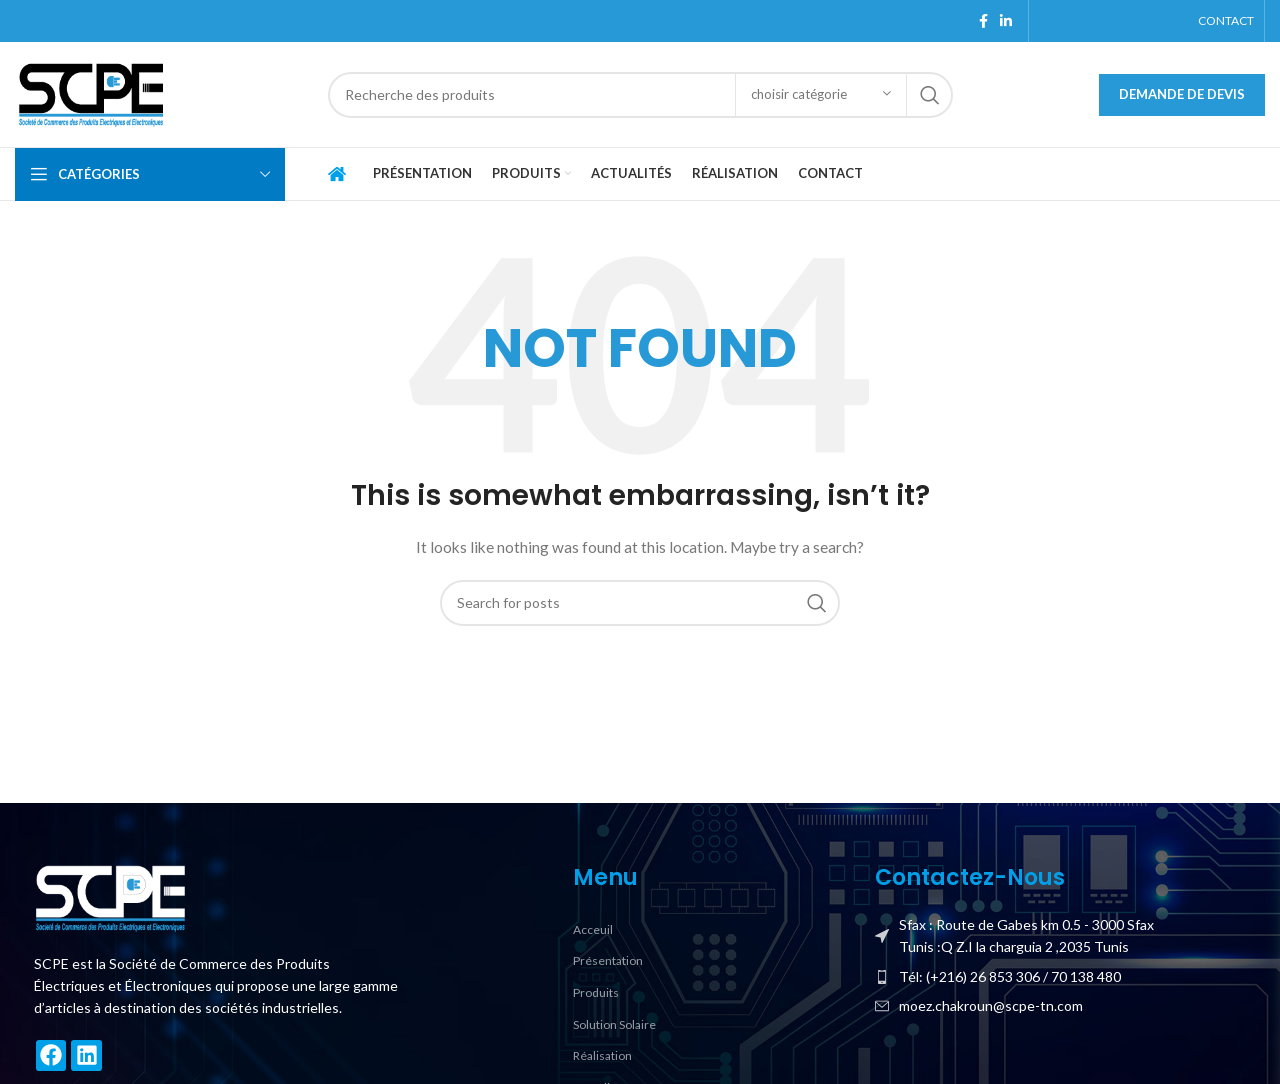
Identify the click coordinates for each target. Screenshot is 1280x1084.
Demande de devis (1182, 94)
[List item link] (1060, 977)
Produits (596, 992)
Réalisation (602, 1055)
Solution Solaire (614, 1024)
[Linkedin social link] (1006, 21)
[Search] (640, 95)
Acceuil (593, 929)
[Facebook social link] (983, 21)
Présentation (608, 960)
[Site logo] (90, 92)
